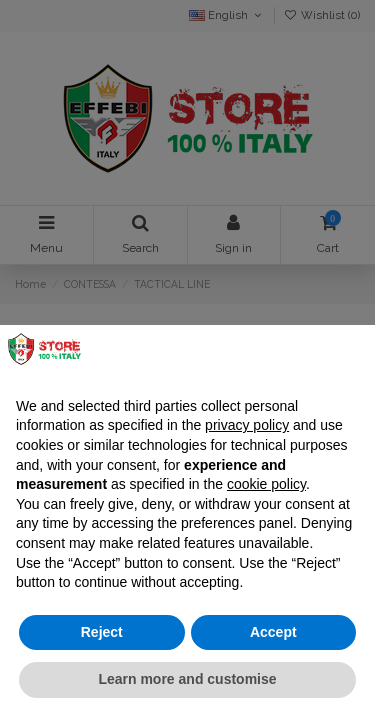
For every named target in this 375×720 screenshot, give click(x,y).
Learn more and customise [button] (187, 679)
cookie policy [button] (266, 484)
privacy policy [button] (247, 425)
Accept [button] (273, 632)
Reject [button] (102, 632)
